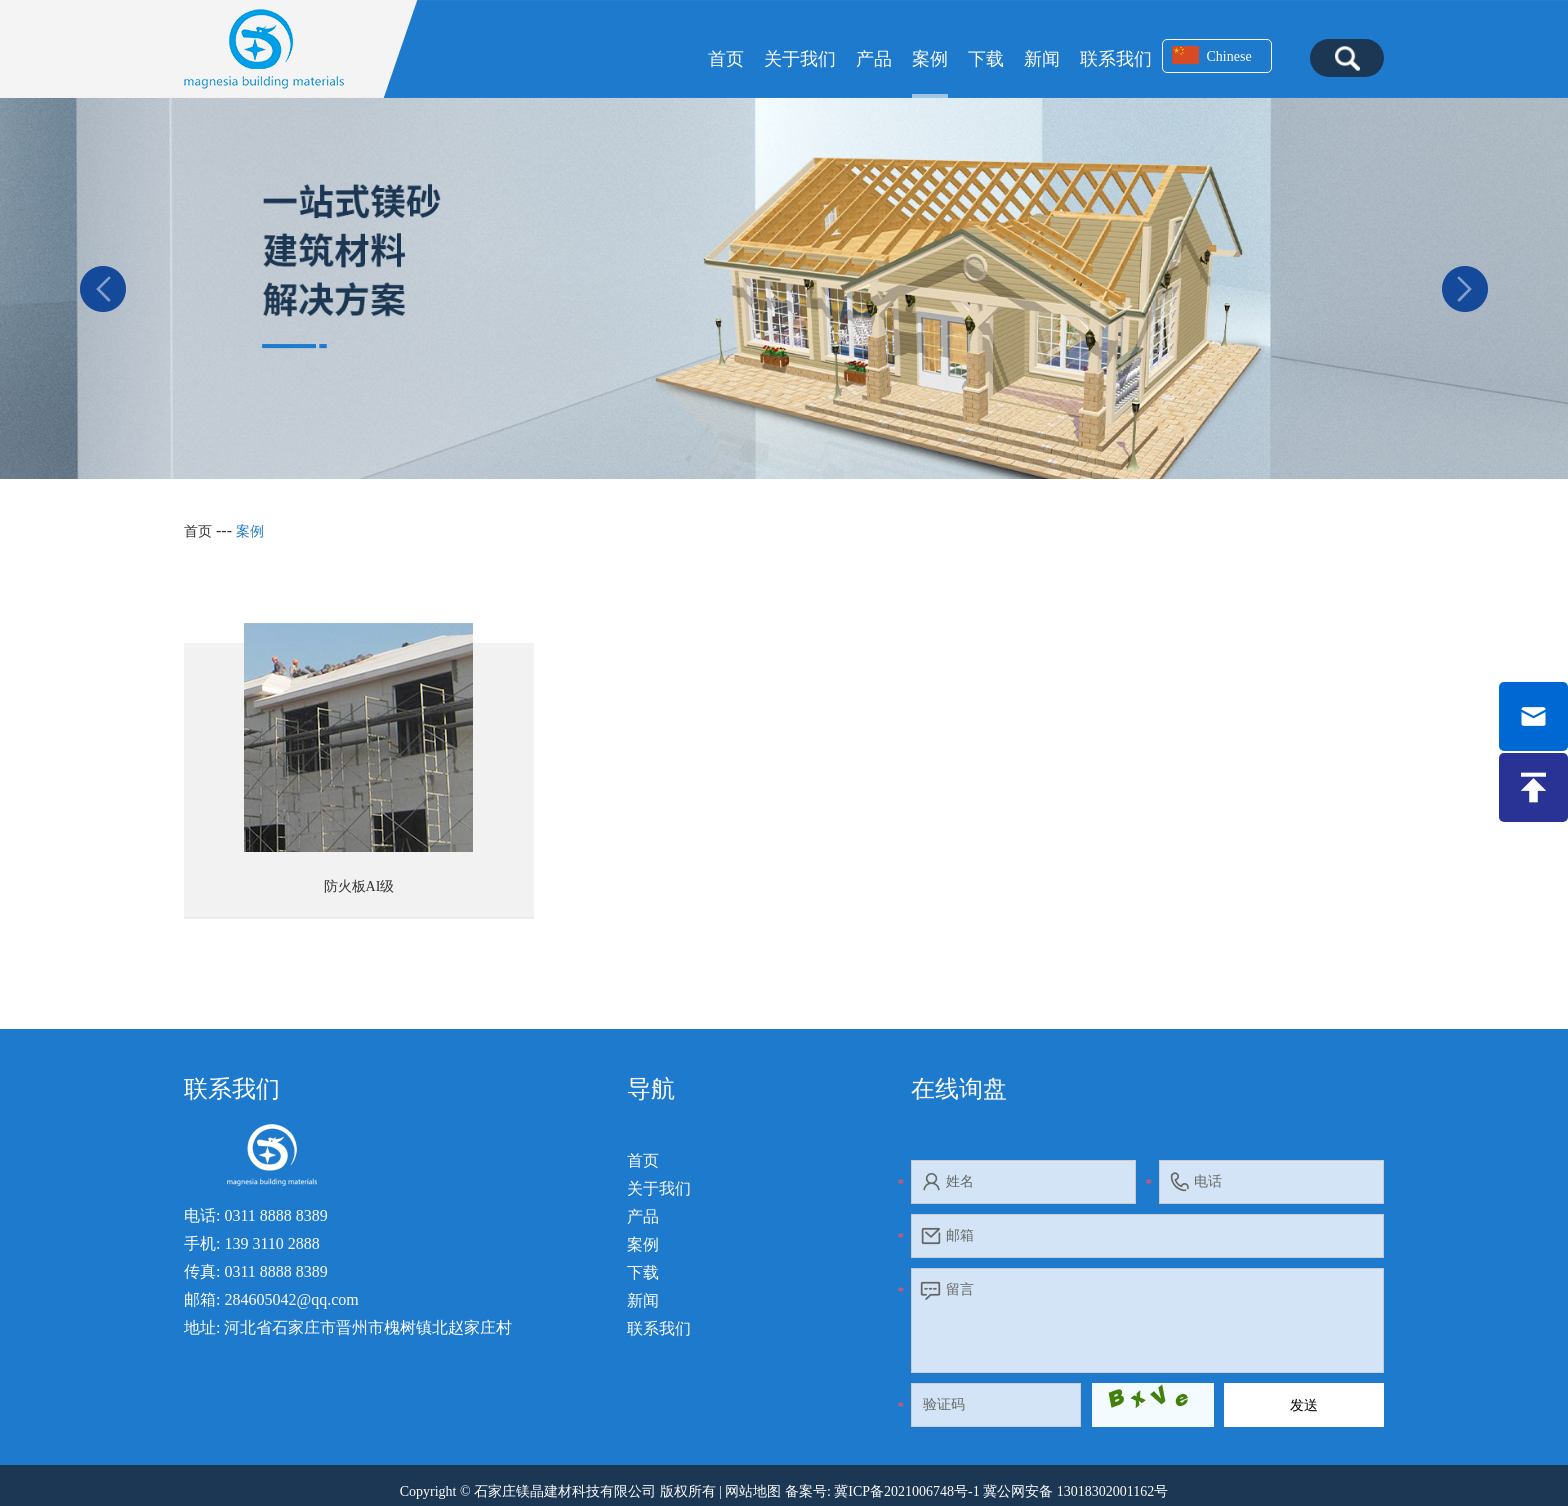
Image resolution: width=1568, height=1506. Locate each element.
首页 (726, 59)
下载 (986, 59)
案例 (930, 59)
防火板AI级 (359, 886)
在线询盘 (959, 1089)
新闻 (1042, 59)
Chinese (1212, 55)
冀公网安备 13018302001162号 (1075, 1491)
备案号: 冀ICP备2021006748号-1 (882, 1491)
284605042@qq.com (291, 1299)
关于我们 (800, 59)
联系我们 (1116, 59)
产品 (874, 59)
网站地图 (753, 1491)
